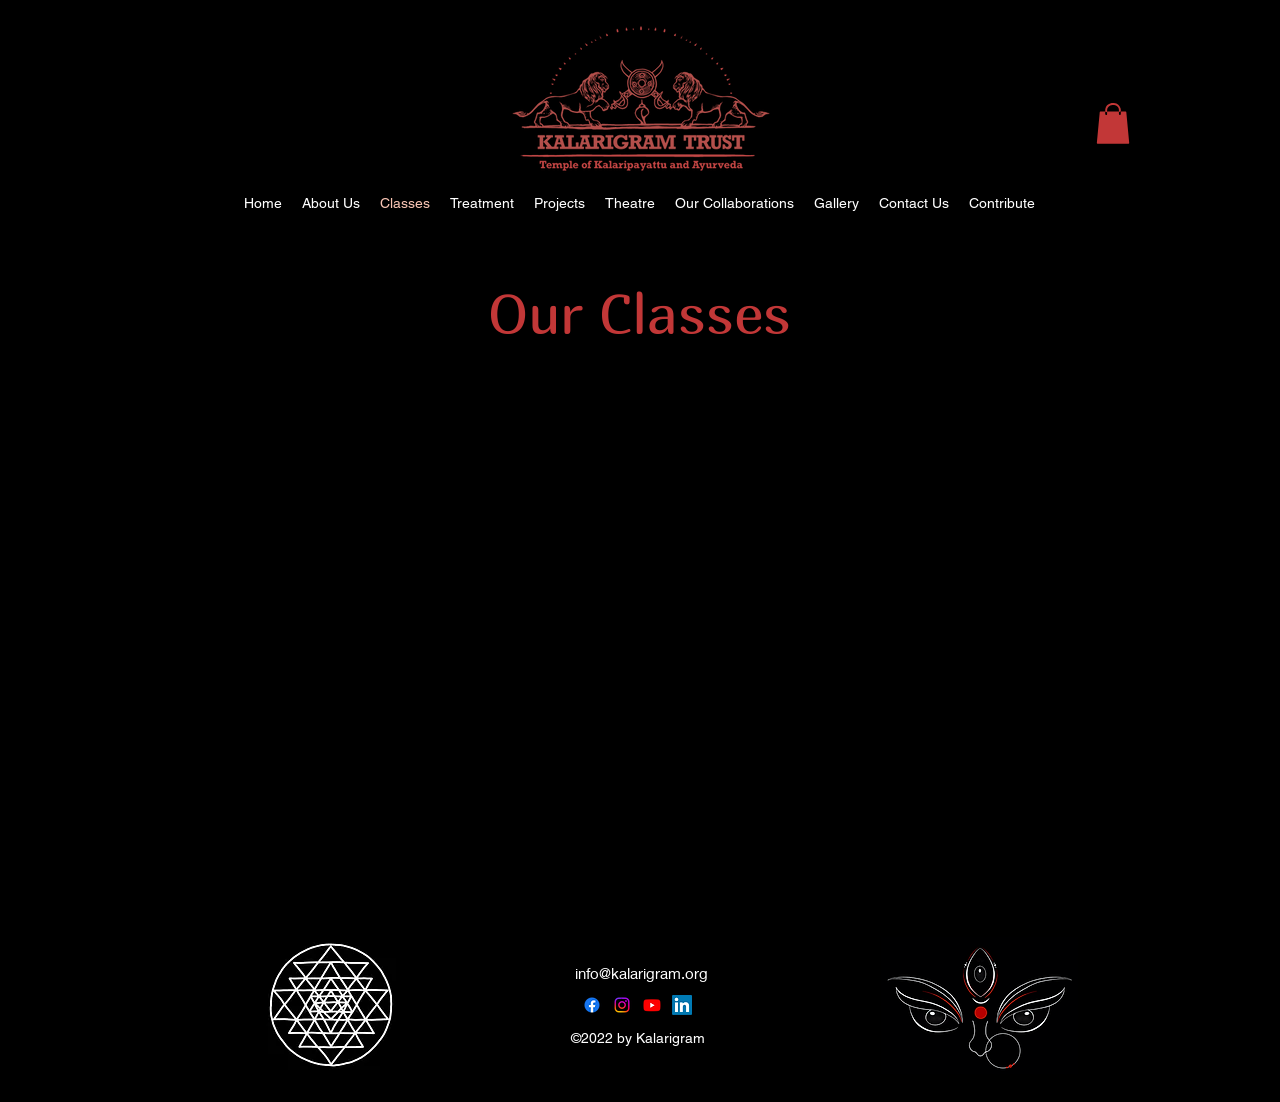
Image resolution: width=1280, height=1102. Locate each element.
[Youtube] (652, 1005)
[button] (1113, 123)
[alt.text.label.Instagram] (1190, 203)
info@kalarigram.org (641, 973)
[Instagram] (622, 1005)
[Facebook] (592, 1005)
